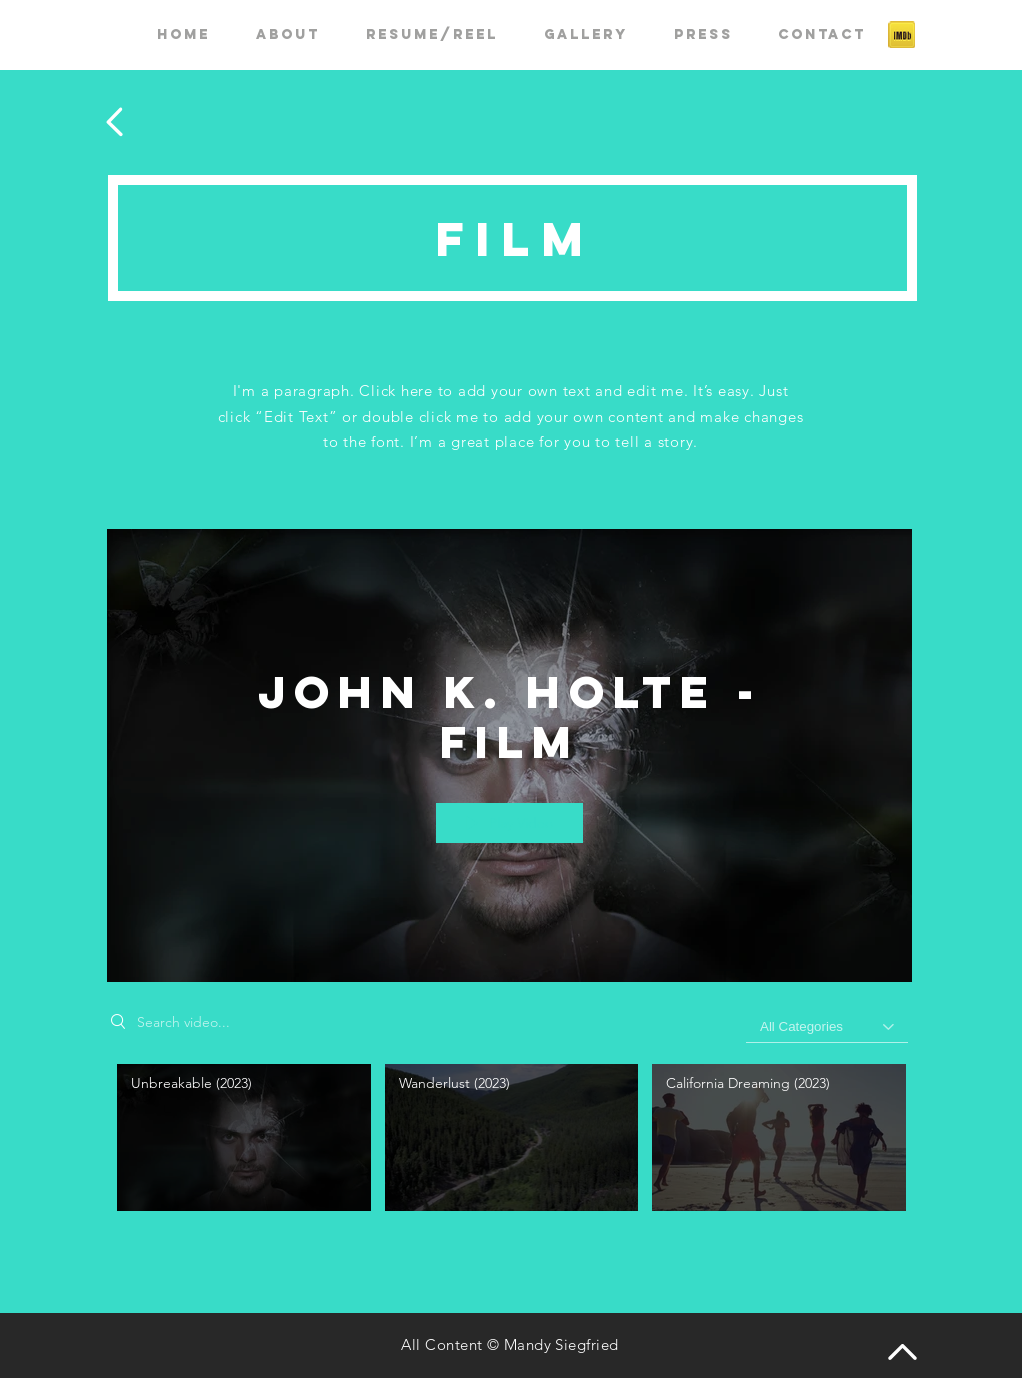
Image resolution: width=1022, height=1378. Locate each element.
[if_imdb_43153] (901, 34)
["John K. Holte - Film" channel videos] (509, 1141)
